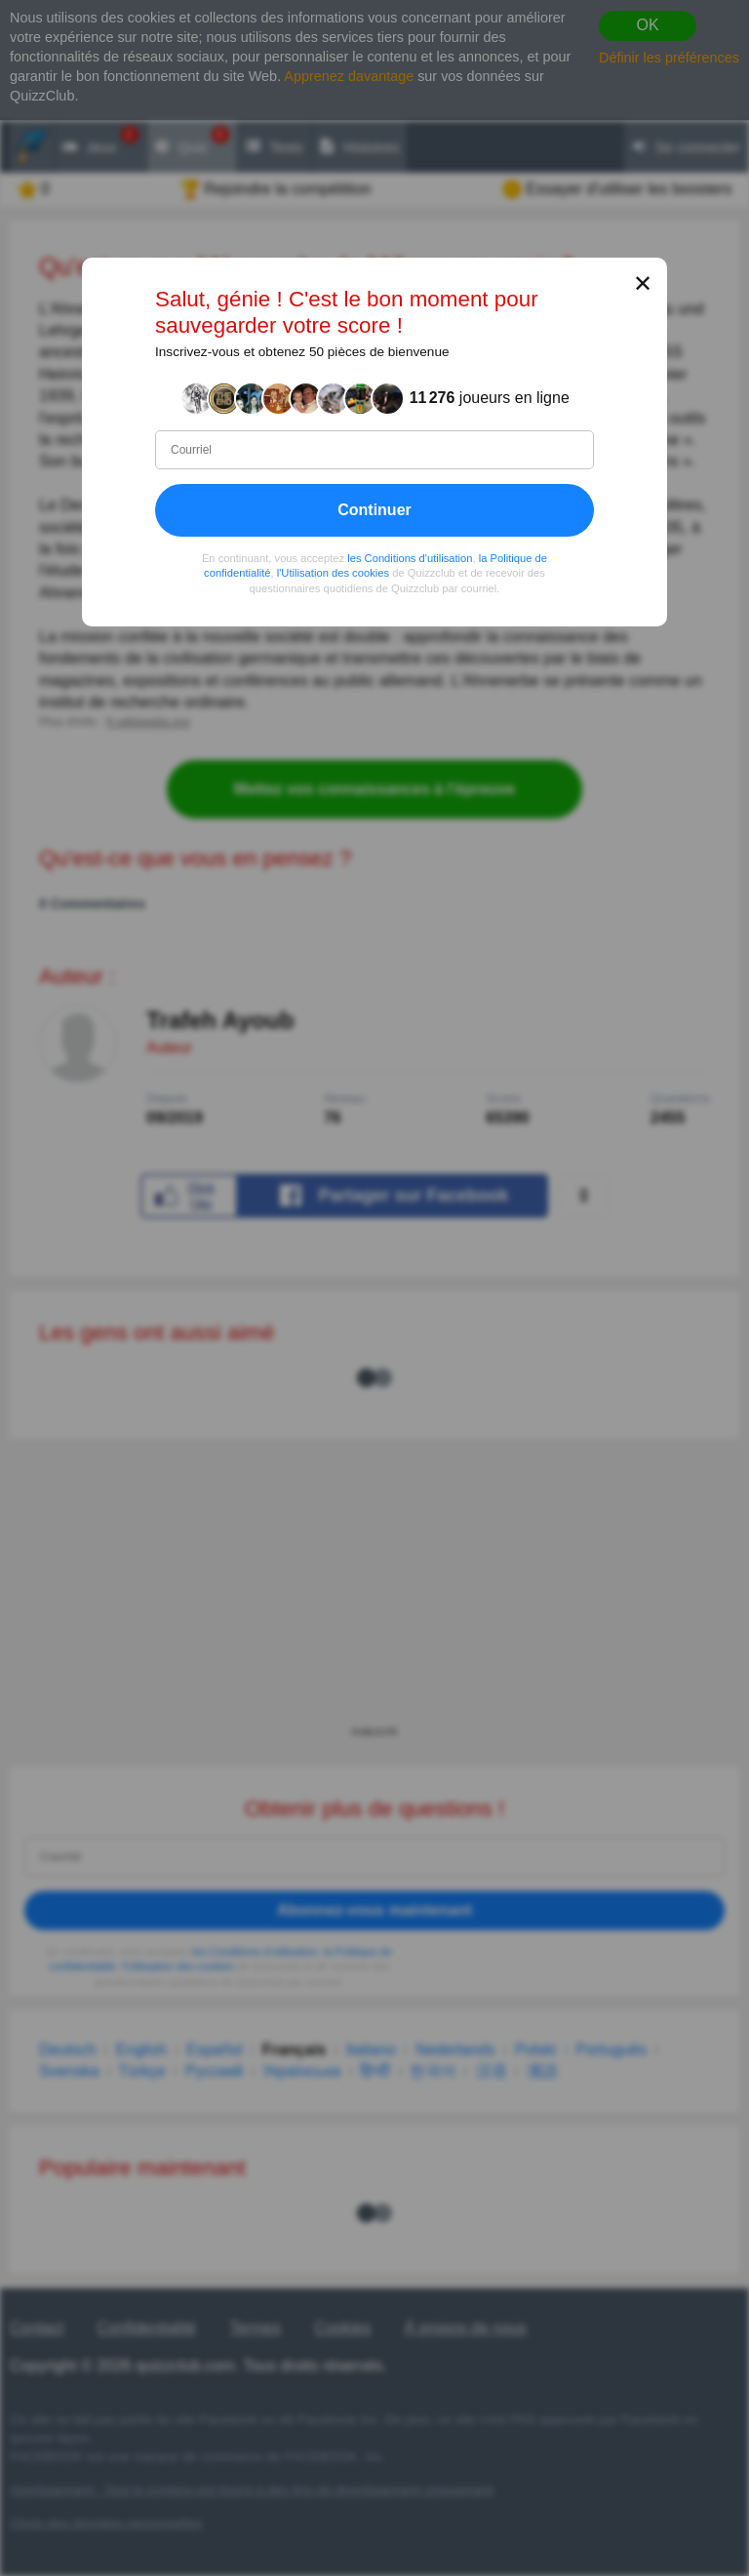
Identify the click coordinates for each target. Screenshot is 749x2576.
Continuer (374, 510)
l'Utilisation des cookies (333, 573)
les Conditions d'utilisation (409, 558)
